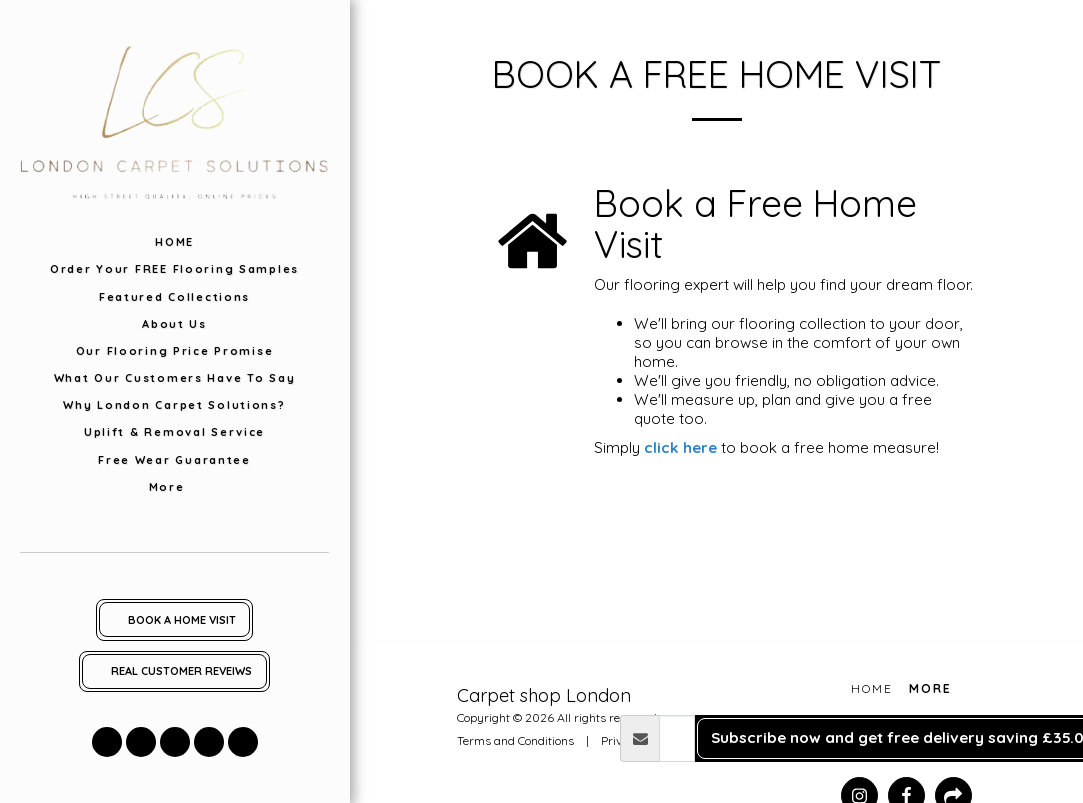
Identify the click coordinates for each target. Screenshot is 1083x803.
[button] (107, 742)
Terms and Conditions (515, 740)
